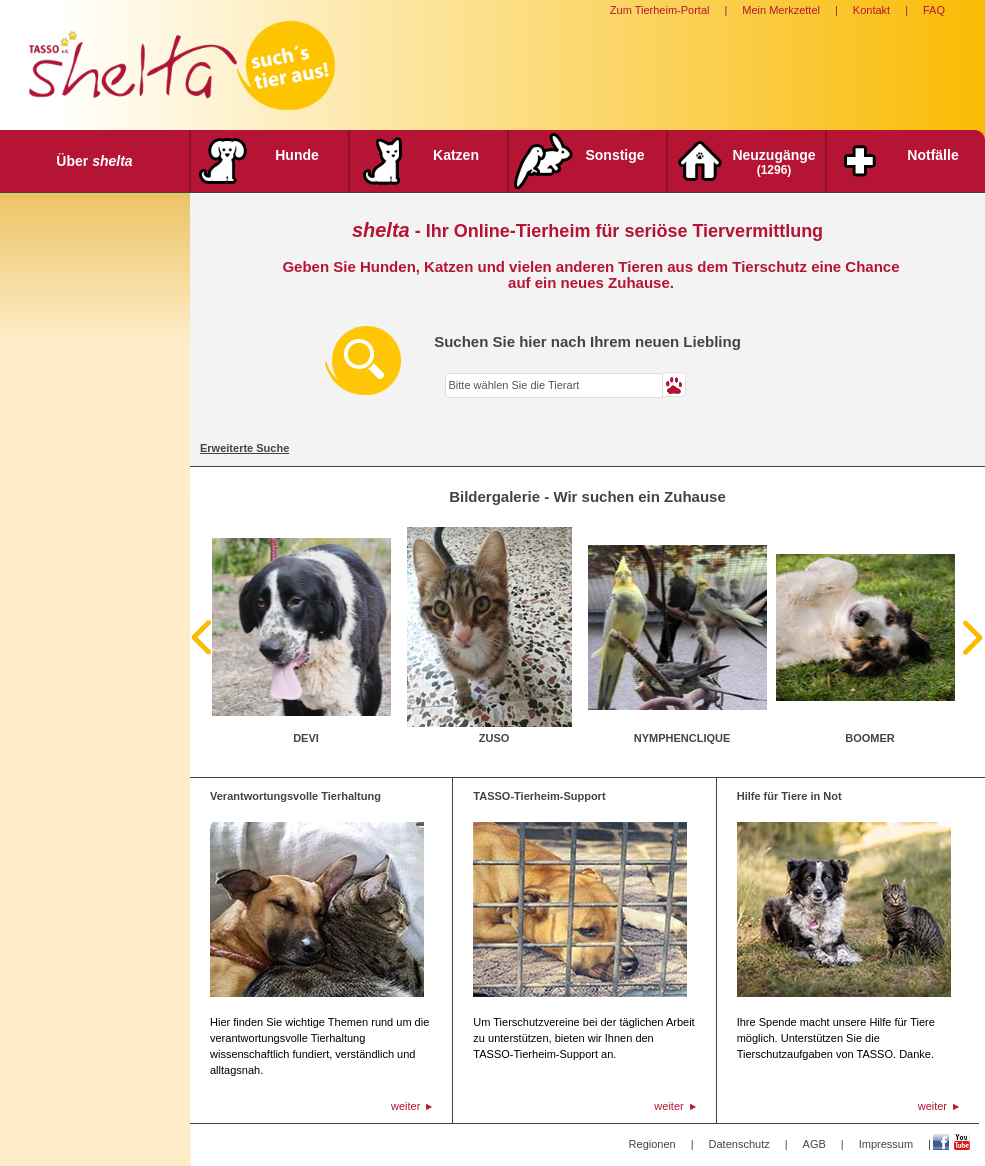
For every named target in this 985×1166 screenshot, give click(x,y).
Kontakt (871, 10)
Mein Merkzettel (781, 10)
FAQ (934, 10)
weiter (405, 1106)
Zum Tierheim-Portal (660, 10)
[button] (674, 384)
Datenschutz (739, 1144)
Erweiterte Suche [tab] (244, 448)
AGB (814, 1144)
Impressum (886, 1144)
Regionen (652, 1144)
